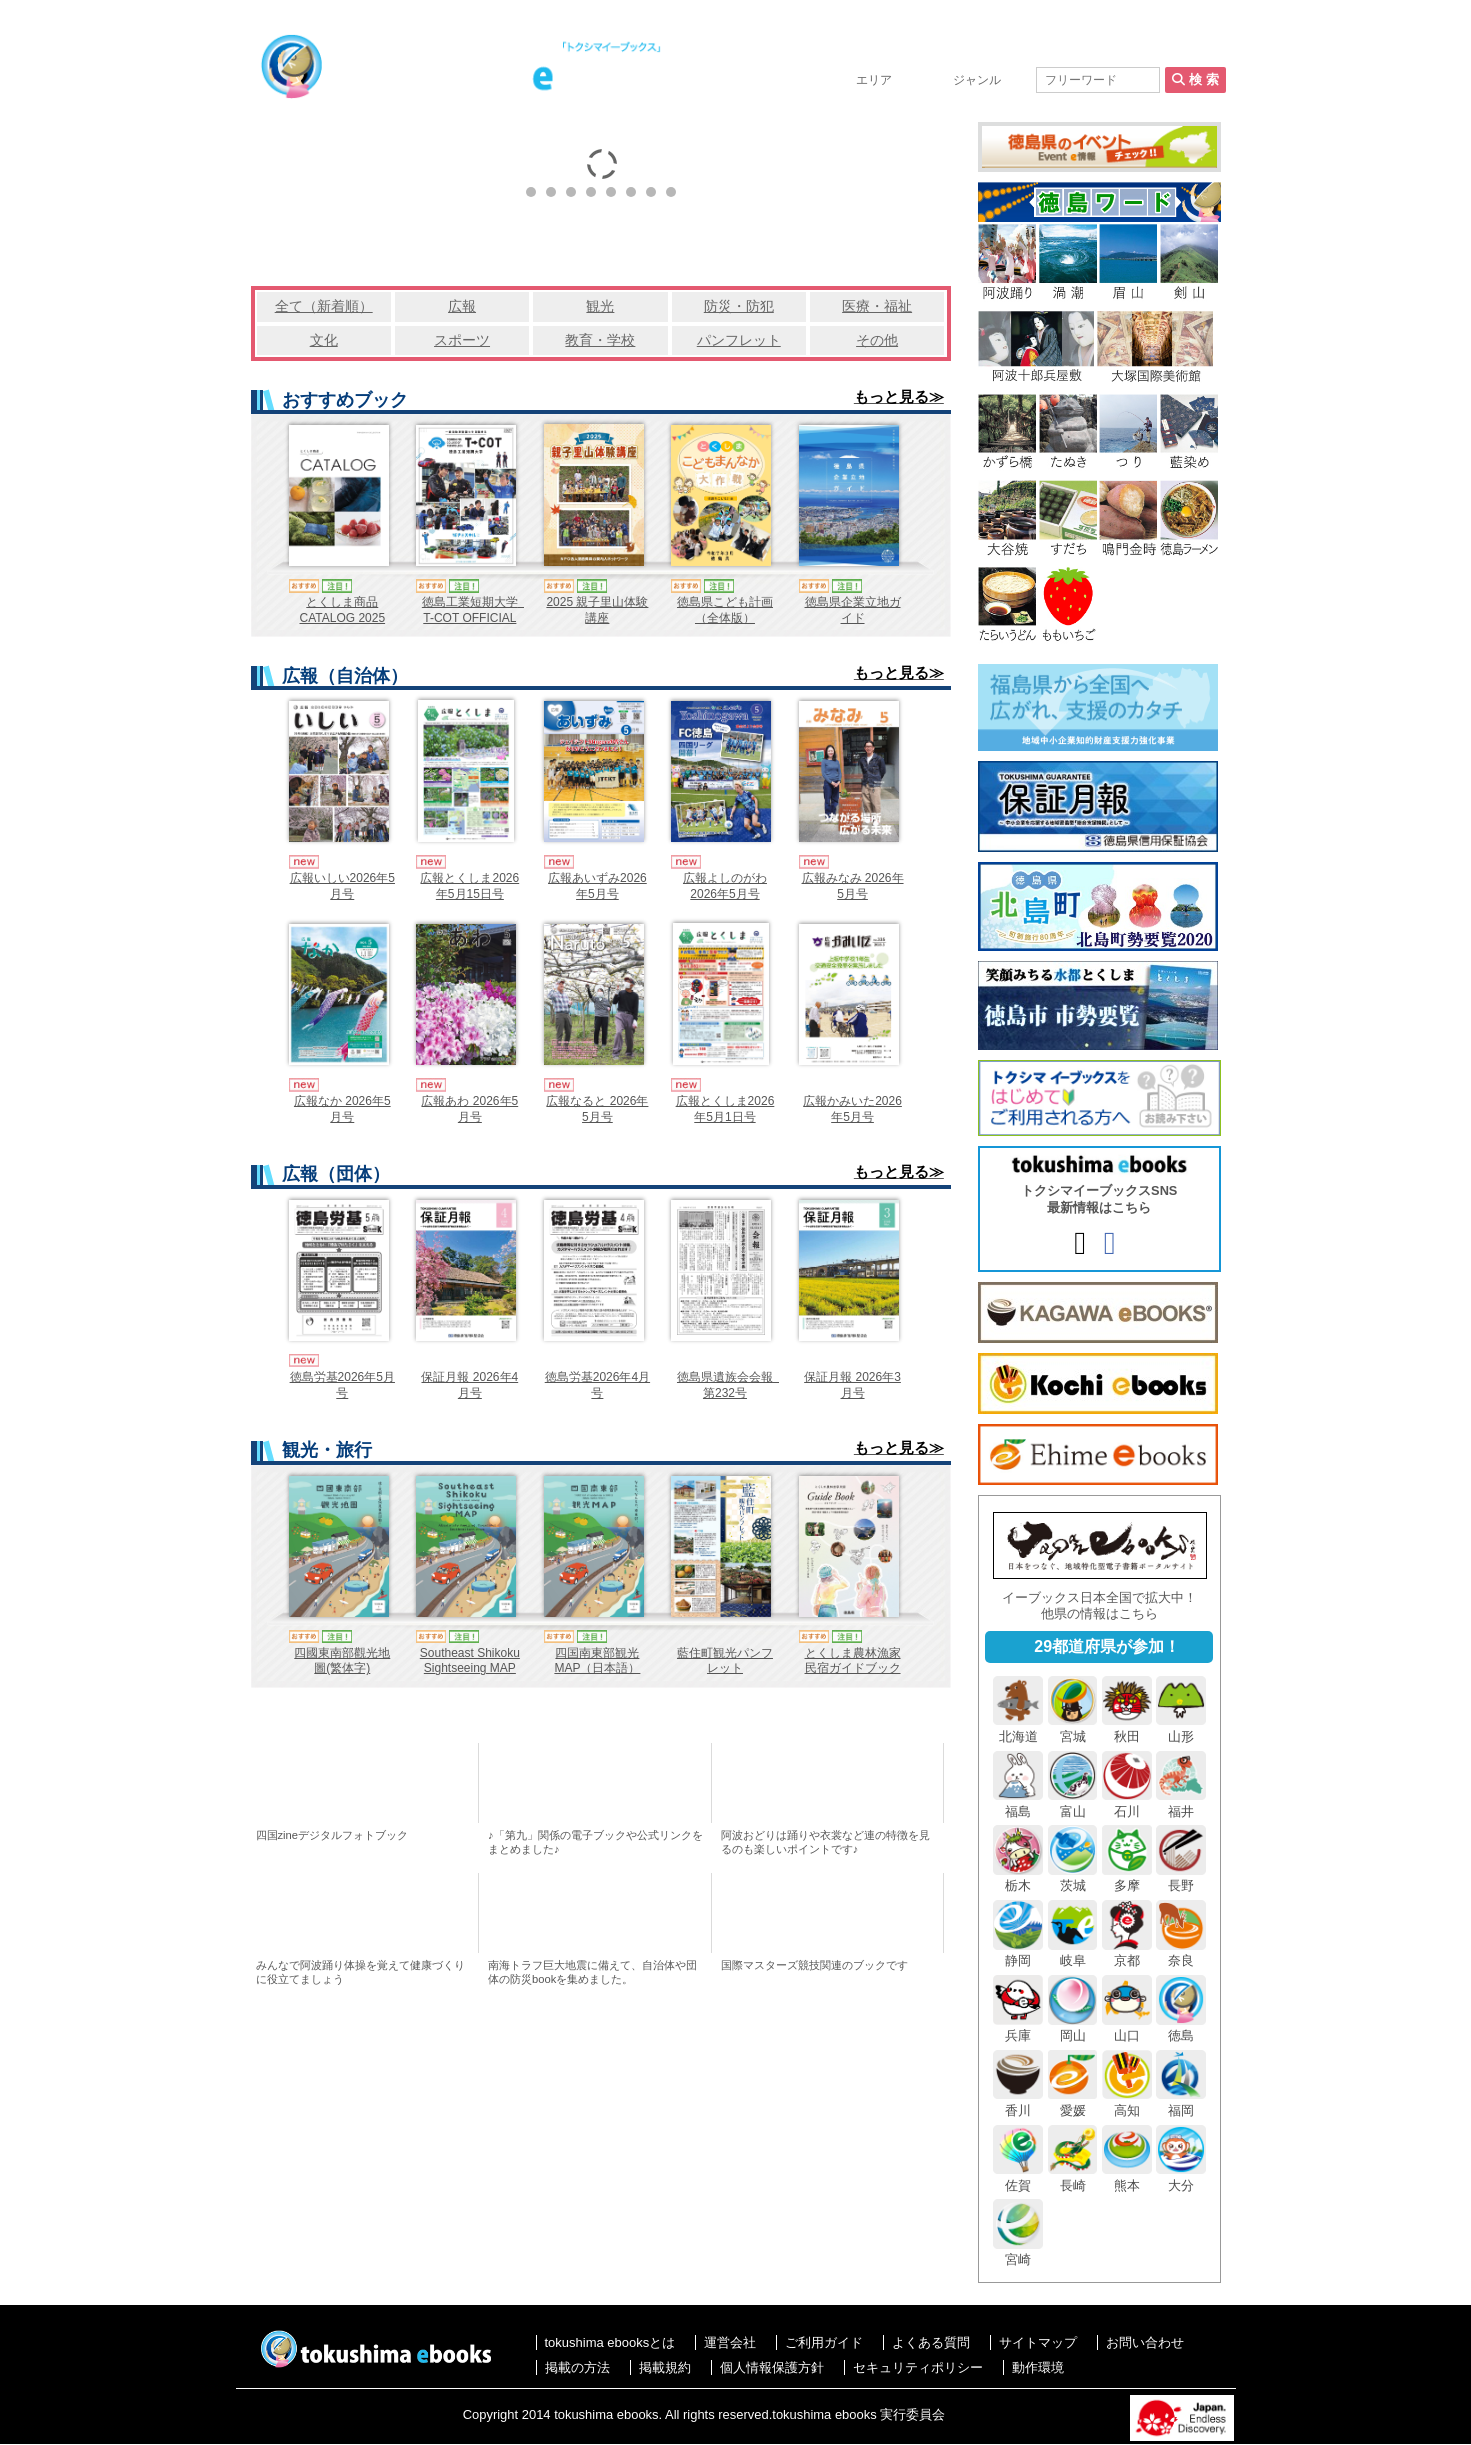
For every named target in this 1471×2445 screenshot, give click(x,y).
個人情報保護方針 (772, 2367)
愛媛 (1073, 2102)
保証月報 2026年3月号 (852, 1385)
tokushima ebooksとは (942, 52)
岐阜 (1073, 1953)
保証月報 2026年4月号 (469, 1385)
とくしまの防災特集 (597, 1913)
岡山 (1073, 2028)
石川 (1127, 1803)
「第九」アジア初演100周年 (597, 1783)
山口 (1127, 2028)
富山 (1073, 1803)
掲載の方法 (1073, 52)
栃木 (1018, 1878)
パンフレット (739, 340)
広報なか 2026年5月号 (342, 1109)
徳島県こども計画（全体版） (725, 610)
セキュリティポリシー (918, 2367)
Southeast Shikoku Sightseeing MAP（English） (470, 1668)
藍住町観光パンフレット (725, 1661)
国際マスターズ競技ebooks (830, 1913)
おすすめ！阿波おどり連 (830, 1783)
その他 (877, 340)
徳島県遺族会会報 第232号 (731, 1385)
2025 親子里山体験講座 (597, 610)
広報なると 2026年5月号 (597, 1109)
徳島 (1181, 2028)
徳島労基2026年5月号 (342, 1385)
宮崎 (1018, 2252)
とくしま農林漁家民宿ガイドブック (853, 1661)
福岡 (1181, 2102)
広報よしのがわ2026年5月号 (725, 886)
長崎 (1073, 2177)
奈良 (1181, 1953)
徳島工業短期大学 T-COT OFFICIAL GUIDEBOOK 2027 (473, 617)
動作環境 (1038, 2367)
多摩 (1127, 1878)
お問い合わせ (1174, 52)
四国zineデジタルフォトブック (365, 1783)
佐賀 (1018, 2177)
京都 (1127, 1953)
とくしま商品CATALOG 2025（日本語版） (342, 617)
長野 (1181, 1878)
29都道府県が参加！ (1107, 1646)
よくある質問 (931, 2342)
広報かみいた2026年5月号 (852, 1109)
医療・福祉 (877, 306)
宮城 (1073, 1728)
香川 (1018, 2102)
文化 (324, 340)
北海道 (1018, 1728)
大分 (1181, 2177)
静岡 (1018, 1953)
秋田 (1127, 1728)
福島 (1018, 1803)
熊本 (1127, 2177)
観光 (600, 306)
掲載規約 (665, 2367)
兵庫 (1018, 2028)
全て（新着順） (324, 306)
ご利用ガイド (824, 2342)
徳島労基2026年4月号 (597, 1385)
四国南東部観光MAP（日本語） (597, 1661)
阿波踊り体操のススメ (365, 1913)
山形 (1181, 1728)
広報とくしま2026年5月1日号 (725, 1109)
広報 (462, 306)
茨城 (1073, 1878)
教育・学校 (600, 340)
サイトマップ (1038, 2342)
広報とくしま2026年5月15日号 (469, 886)
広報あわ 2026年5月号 (469, 1109)
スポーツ (462, 340)
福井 (1181, 1803)
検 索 (1195, 79)
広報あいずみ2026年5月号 (597, 886)
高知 (1127, 2102)
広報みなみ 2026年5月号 (853, 886)
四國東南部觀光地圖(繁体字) (342, 1661)
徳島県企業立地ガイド (853, 610)
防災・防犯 (739, 306)
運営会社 (730, 2342)
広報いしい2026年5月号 (342, 886)
